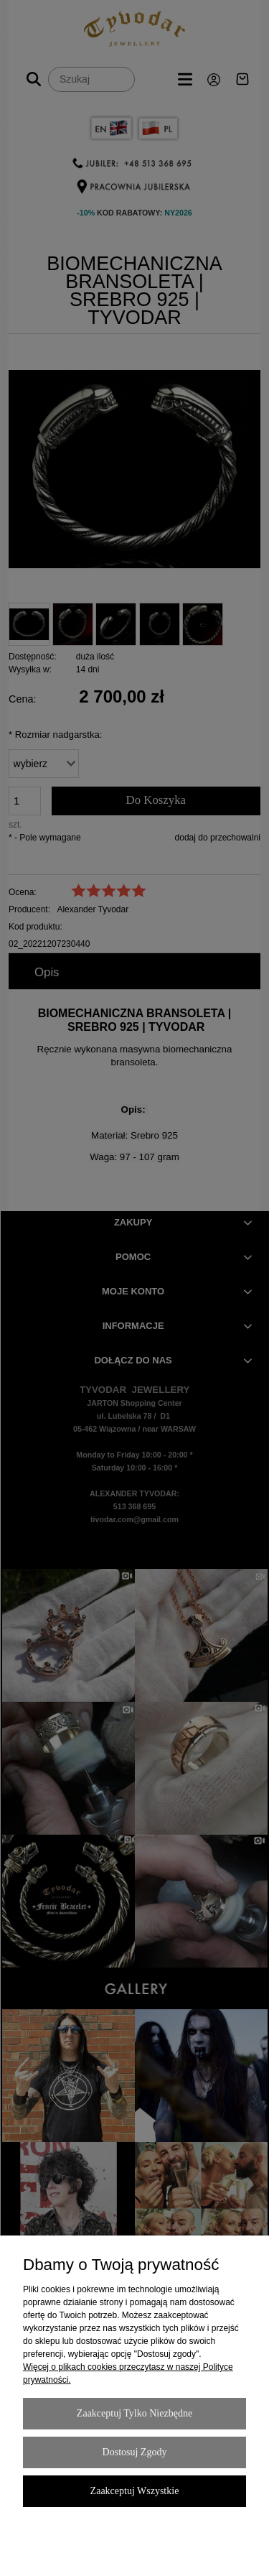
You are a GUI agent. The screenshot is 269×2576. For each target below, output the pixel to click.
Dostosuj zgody (135, 2452)
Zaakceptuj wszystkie (134, 2490)
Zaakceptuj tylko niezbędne (134, 2413)
